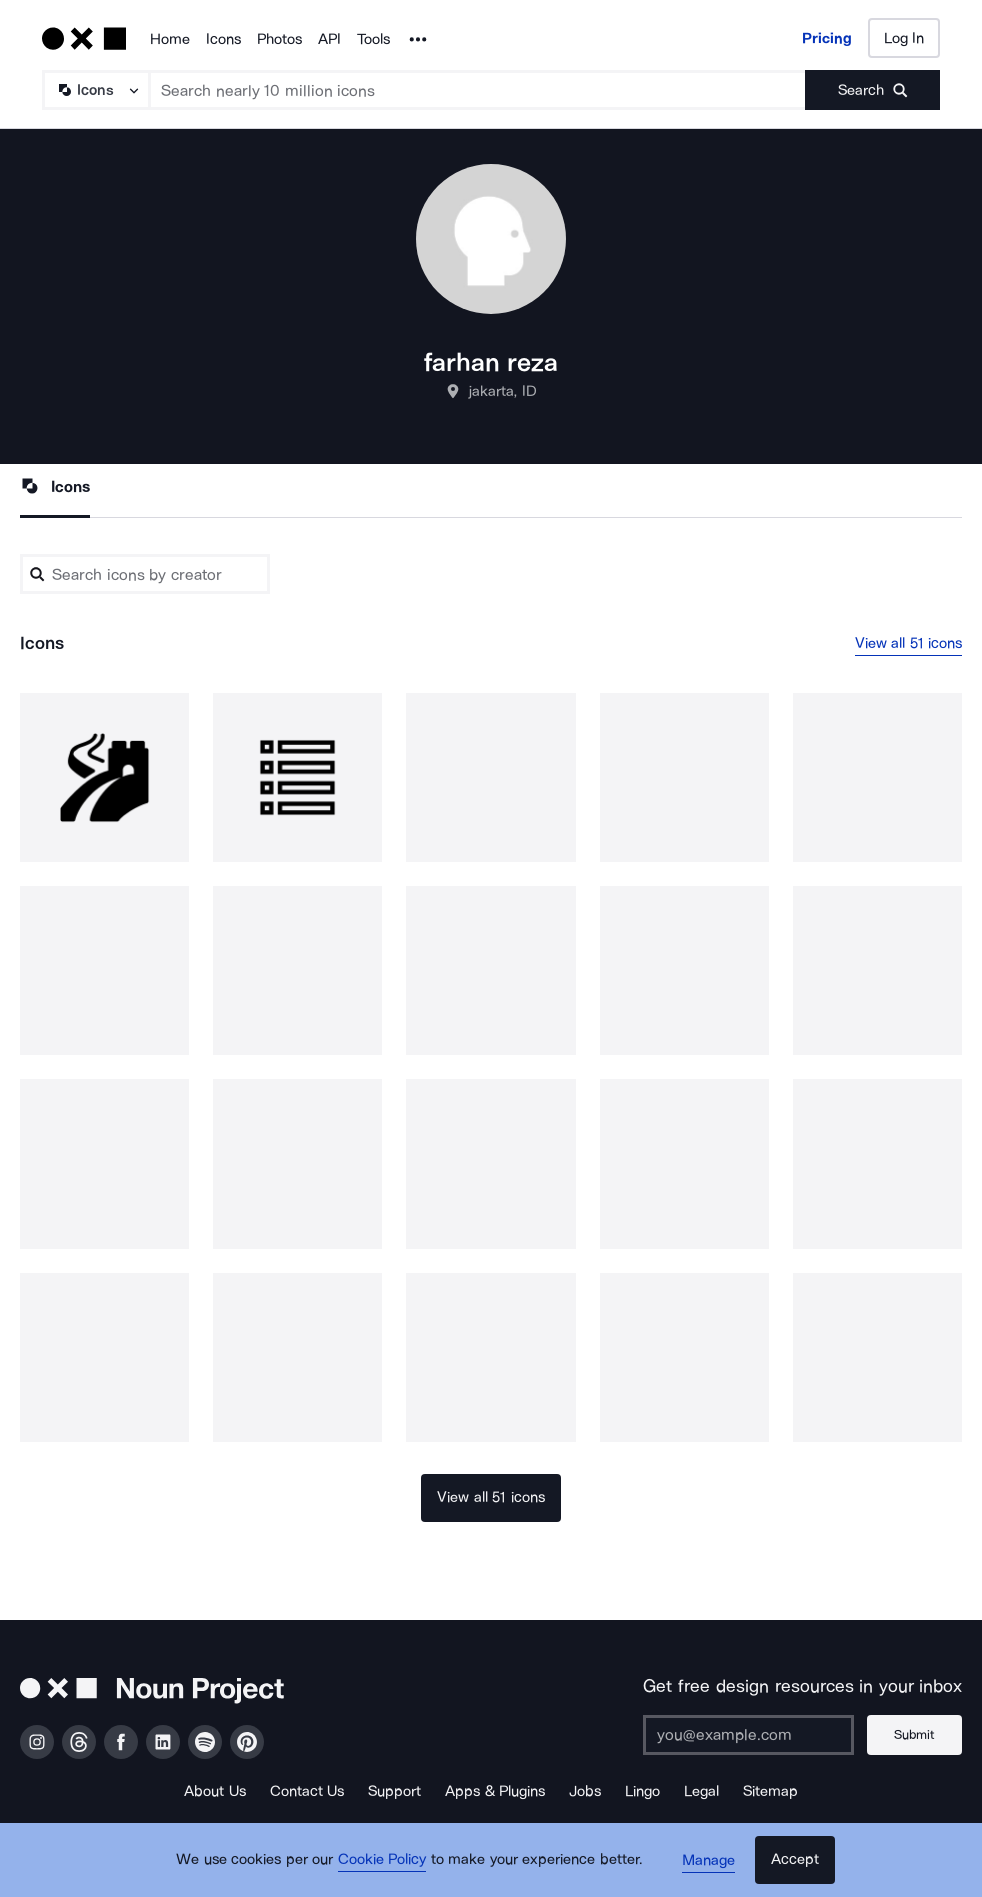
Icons (223, 39)
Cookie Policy (383, 1862)
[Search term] (478, 90)
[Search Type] (95, 90)
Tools (373, 39)
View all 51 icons (909, 643)
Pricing (827, 38)
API (329, 39)
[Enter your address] (747, 1735)
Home (170, 39)
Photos (279, 39)
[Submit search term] (872, 90)
